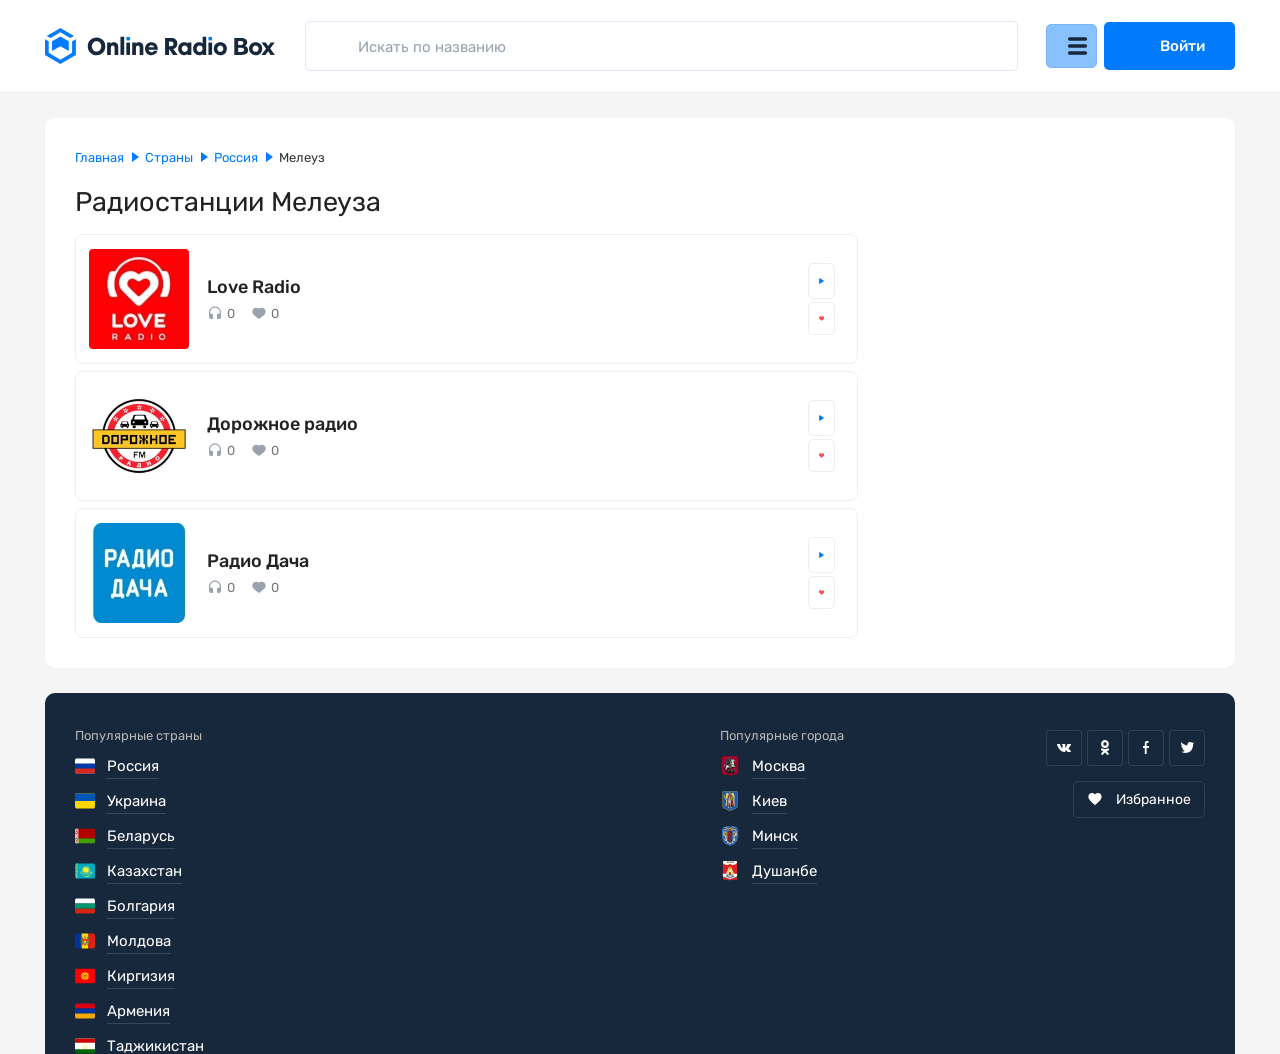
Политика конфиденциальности (461, 978)
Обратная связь (678, 978)
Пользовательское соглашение (188, 978)
